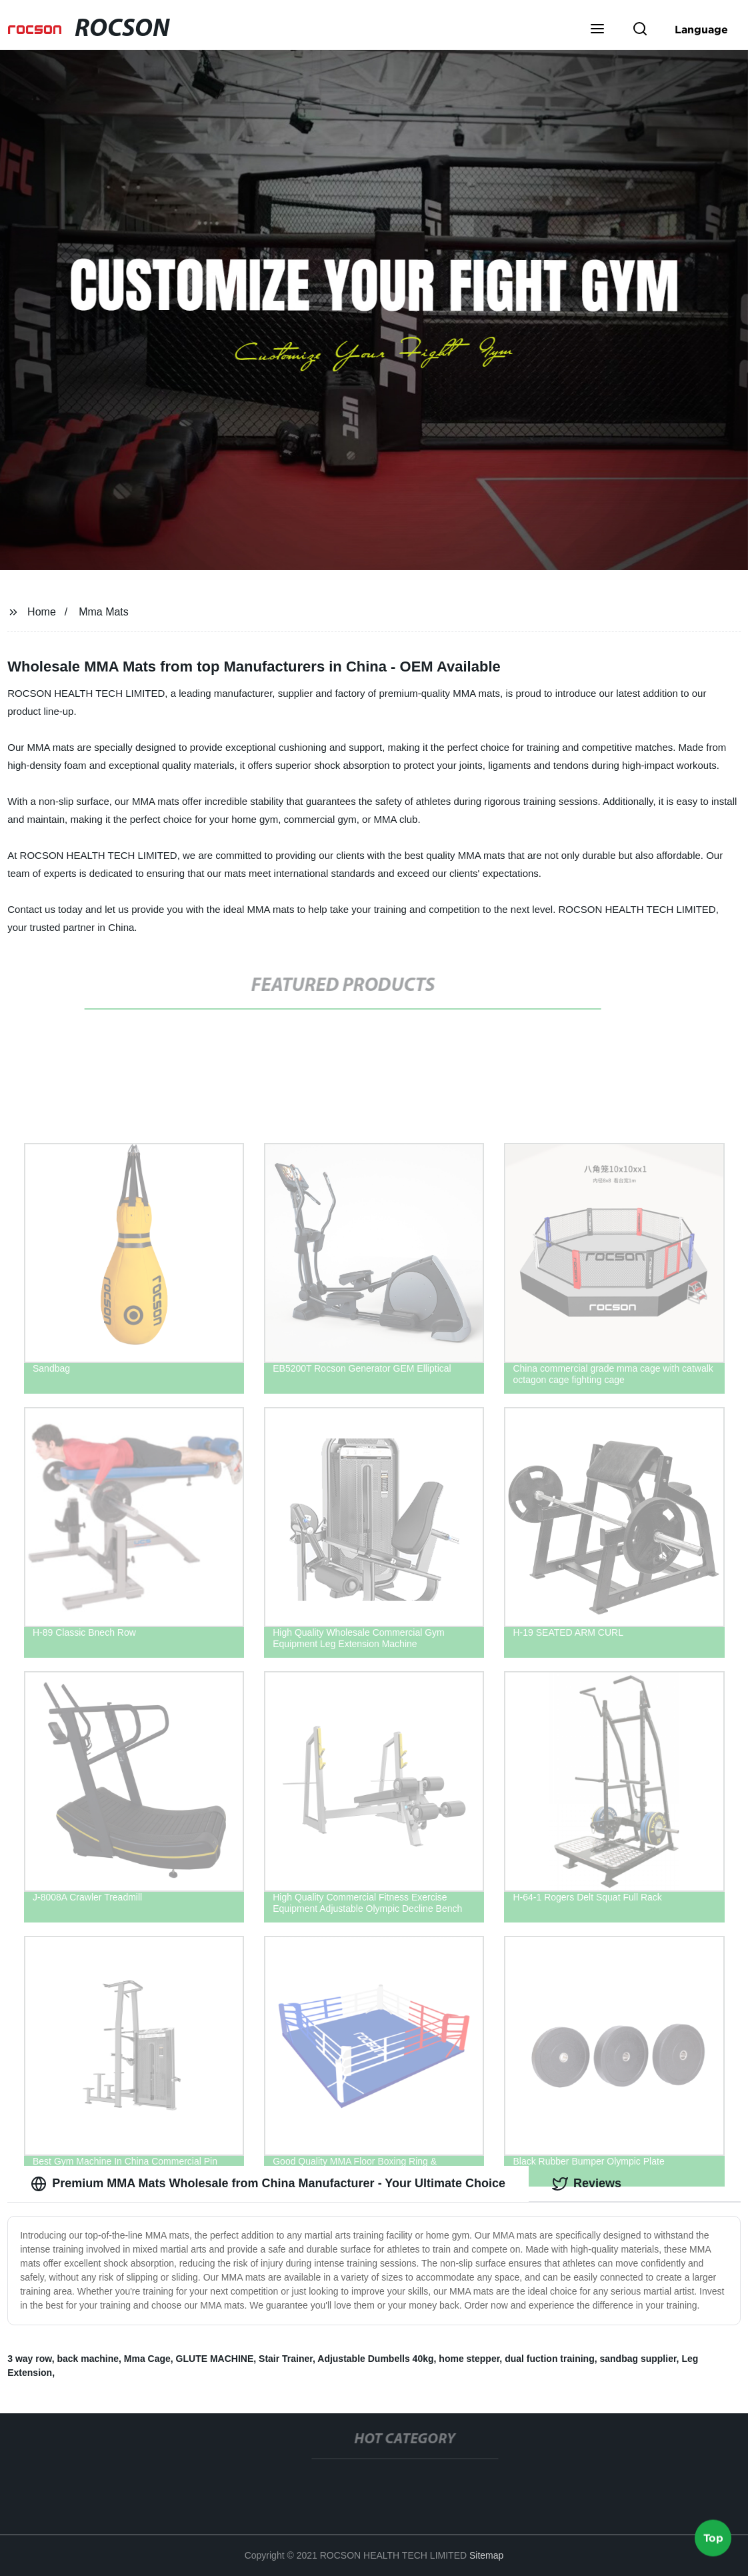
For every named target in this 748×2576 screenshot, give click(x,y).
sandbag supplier (637, 2358)
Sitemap (486, 2555)
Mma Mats (104, 611)
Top (713, 2536)
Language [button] (701, 29)
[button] (597, 30)
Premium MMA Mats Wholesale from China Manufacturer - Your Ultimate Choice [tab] (268, 2184)
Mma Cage (147, 2358)
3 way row (29, 2358)
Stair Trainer (286, 2358)
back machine (88, 2358)
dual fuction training (550, 2358)
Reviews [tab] (586, 2184)
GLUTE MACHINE (215, 2358)
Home (41, 611)
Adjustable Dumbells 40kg (375, 2358)
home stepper (469, 2358)
